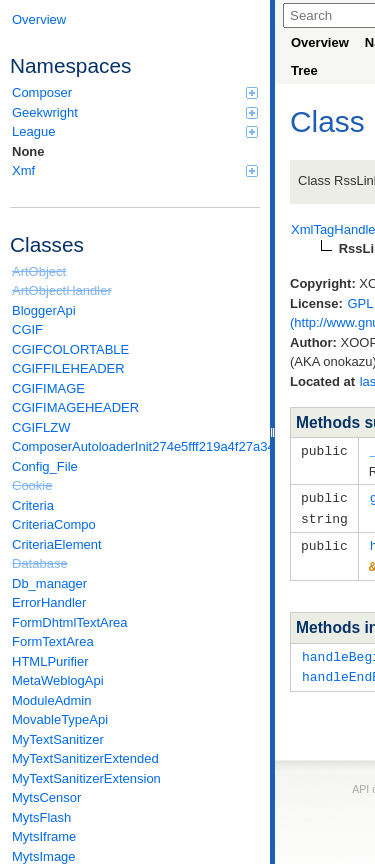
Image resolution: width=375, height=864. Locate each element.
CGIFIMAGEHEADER (75, 407)
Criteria (33, 505)
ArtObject (39, 271)
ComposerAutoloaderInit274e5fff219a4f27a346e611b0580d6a (136, 446)
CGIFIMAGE (48, 388)
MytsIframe (44, 836)
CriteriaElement (57, 544)
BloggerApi (44, 310)
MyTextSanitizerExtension (86, 778)
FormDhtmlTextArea (70, 622)
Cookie (32, 485)
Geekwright (135, 112)
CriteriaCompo (54, 524)
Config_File (45, 466)
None (28, 151)
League (135, 131)
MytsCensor (46, 797)
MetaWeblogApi (58, 680)
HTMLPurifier (50, 661)
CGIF (27, 329)
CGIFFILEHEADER (68, 368)
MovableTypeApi (60, 719)
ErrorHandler (49, 602)
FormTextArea (53, 641)
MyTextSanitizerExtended (85, 758)
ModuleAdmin (52, 700)
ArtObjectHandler (62, 290)
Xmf (135, 170)
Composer (135, 92)
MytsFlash (41, 817)
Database (40, 563)
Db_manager (49, 583)
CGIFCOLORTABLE (70, 349)
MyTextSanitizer (58, 739)
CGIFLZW (41, 427)
